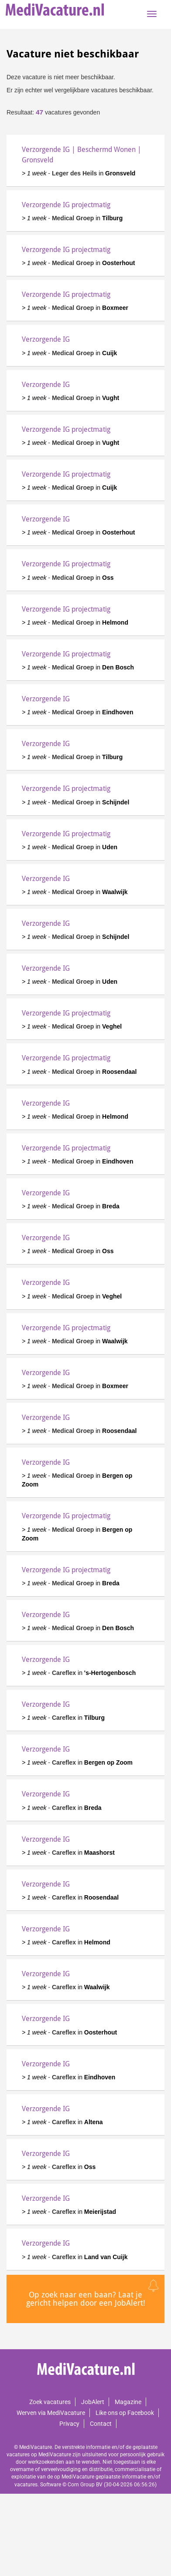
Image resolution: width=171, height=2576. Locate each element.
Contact (101, 2423)
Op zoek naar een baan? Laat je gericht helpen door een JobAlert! (85, 2299)
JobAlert (92, 2401)
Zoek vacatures (50, 2401)
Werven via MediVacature (51, 2412)
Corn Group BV (85, 2485)
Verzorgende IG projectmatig (66, 205)
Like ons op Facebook (125, 2412)
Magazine (128, 2401)
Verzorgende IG (46, 339)
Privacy (69, 2423)
